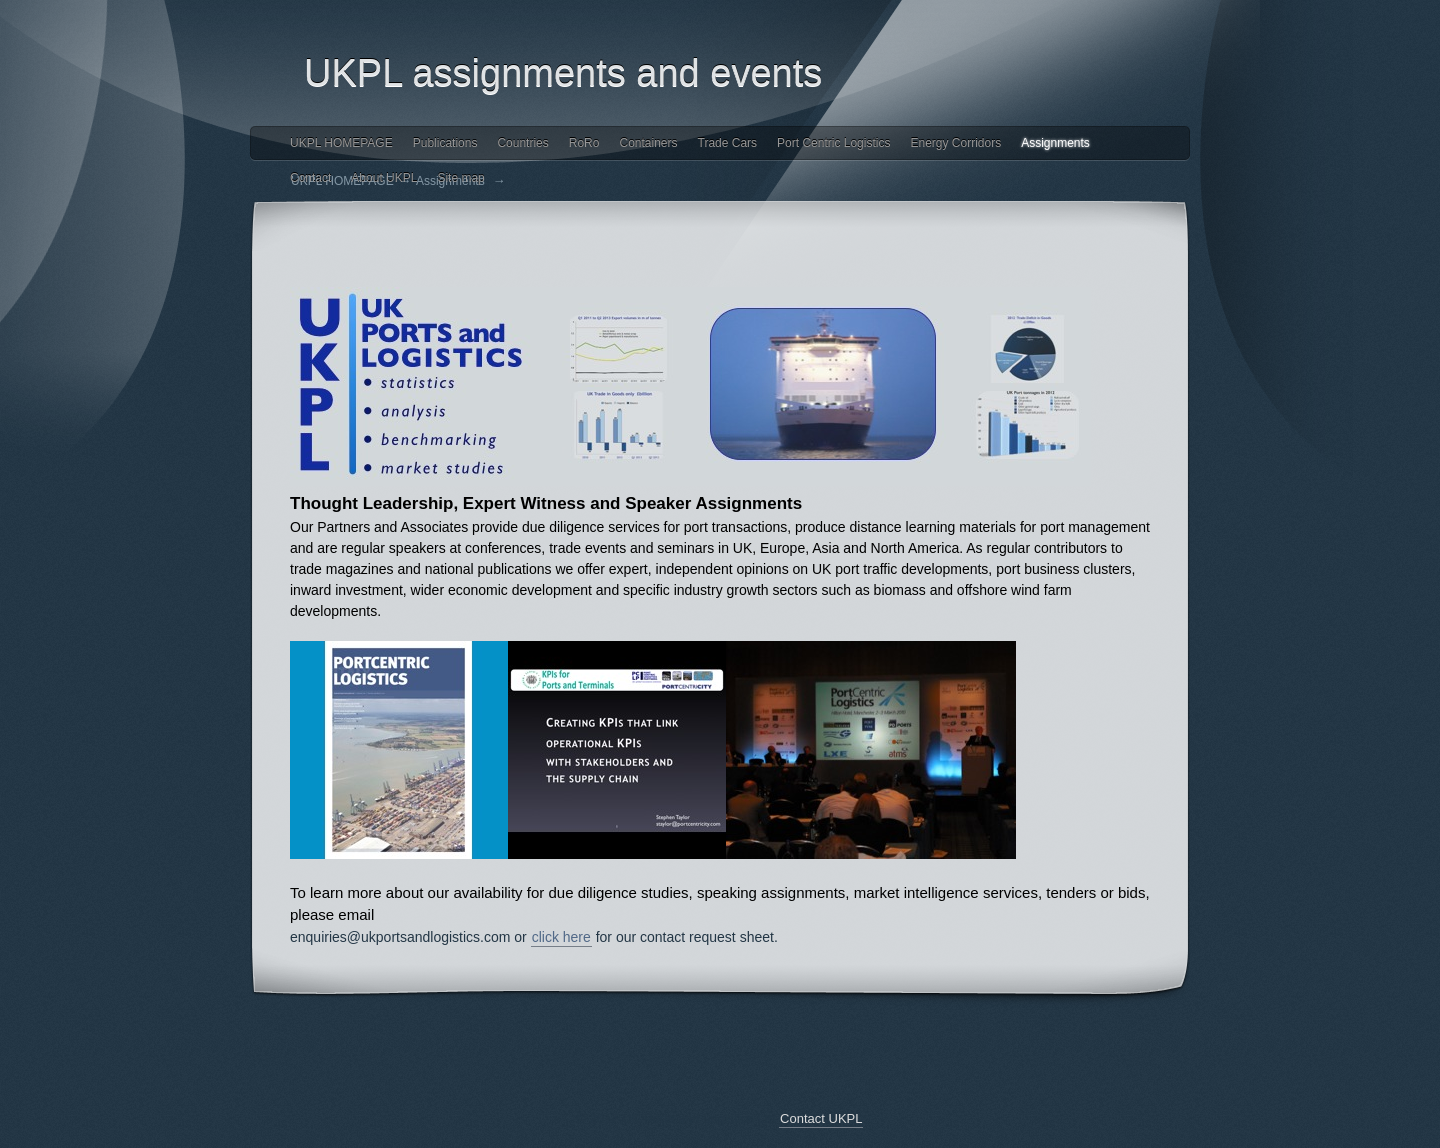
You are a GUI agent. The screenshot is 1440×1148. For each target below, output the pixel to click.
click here (561, 937)
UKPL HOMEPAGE (341, 143)
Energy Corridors (955, 143)
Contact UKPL (821, 1118)
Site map (460, 178)
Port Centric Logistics (833, 143)
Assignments (1055, 143)
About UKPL (384, 178)
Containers (648, 143)
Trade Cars (728, 143)
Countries (522, 143)
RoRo (584, 143)
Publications (445, 143)
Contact (310, 178)
